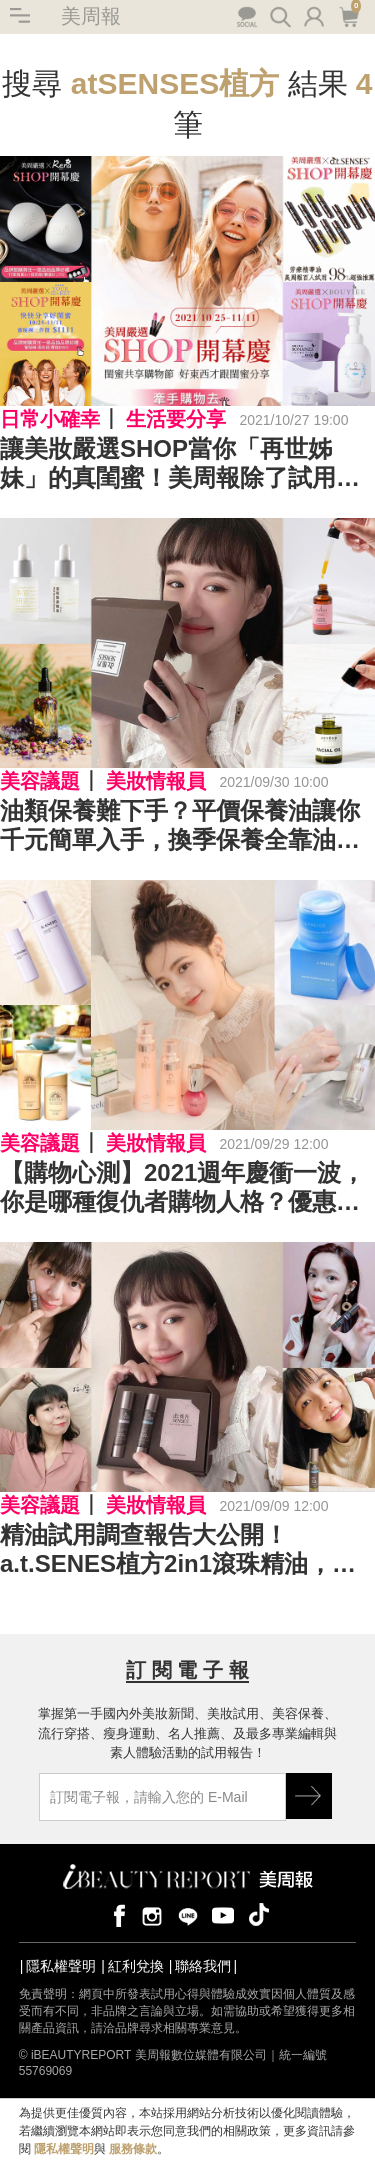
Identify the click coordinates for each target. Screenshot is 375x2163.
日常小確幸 (50, 419)
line (188, 1914)
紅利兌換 (136, 1966)
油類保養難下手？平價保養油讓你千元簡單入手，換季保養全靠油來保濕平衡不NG (180, 826)
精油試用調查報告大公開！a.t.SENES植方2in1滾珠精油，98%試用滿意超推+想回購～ (166, 1550)
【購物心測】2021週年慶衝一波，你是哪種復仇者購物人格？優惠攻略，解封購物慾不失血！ (182, 1188)
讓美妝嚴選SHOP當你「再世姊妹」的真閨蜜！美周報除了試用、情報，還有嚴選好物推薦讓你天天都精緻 (180, 464)
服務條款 (133, 2149)
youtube (223, 1914)
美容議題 (40, 781)
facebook (116, 1914)
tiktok (259, 1914)
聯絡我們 (203, 1966)
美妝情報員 (156, 781)
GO (309, 1796)
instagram (152, 1914)
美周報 (91, 16)
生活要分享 (176, 419)
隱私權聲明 (61, 1966)
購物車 (348, 15)
